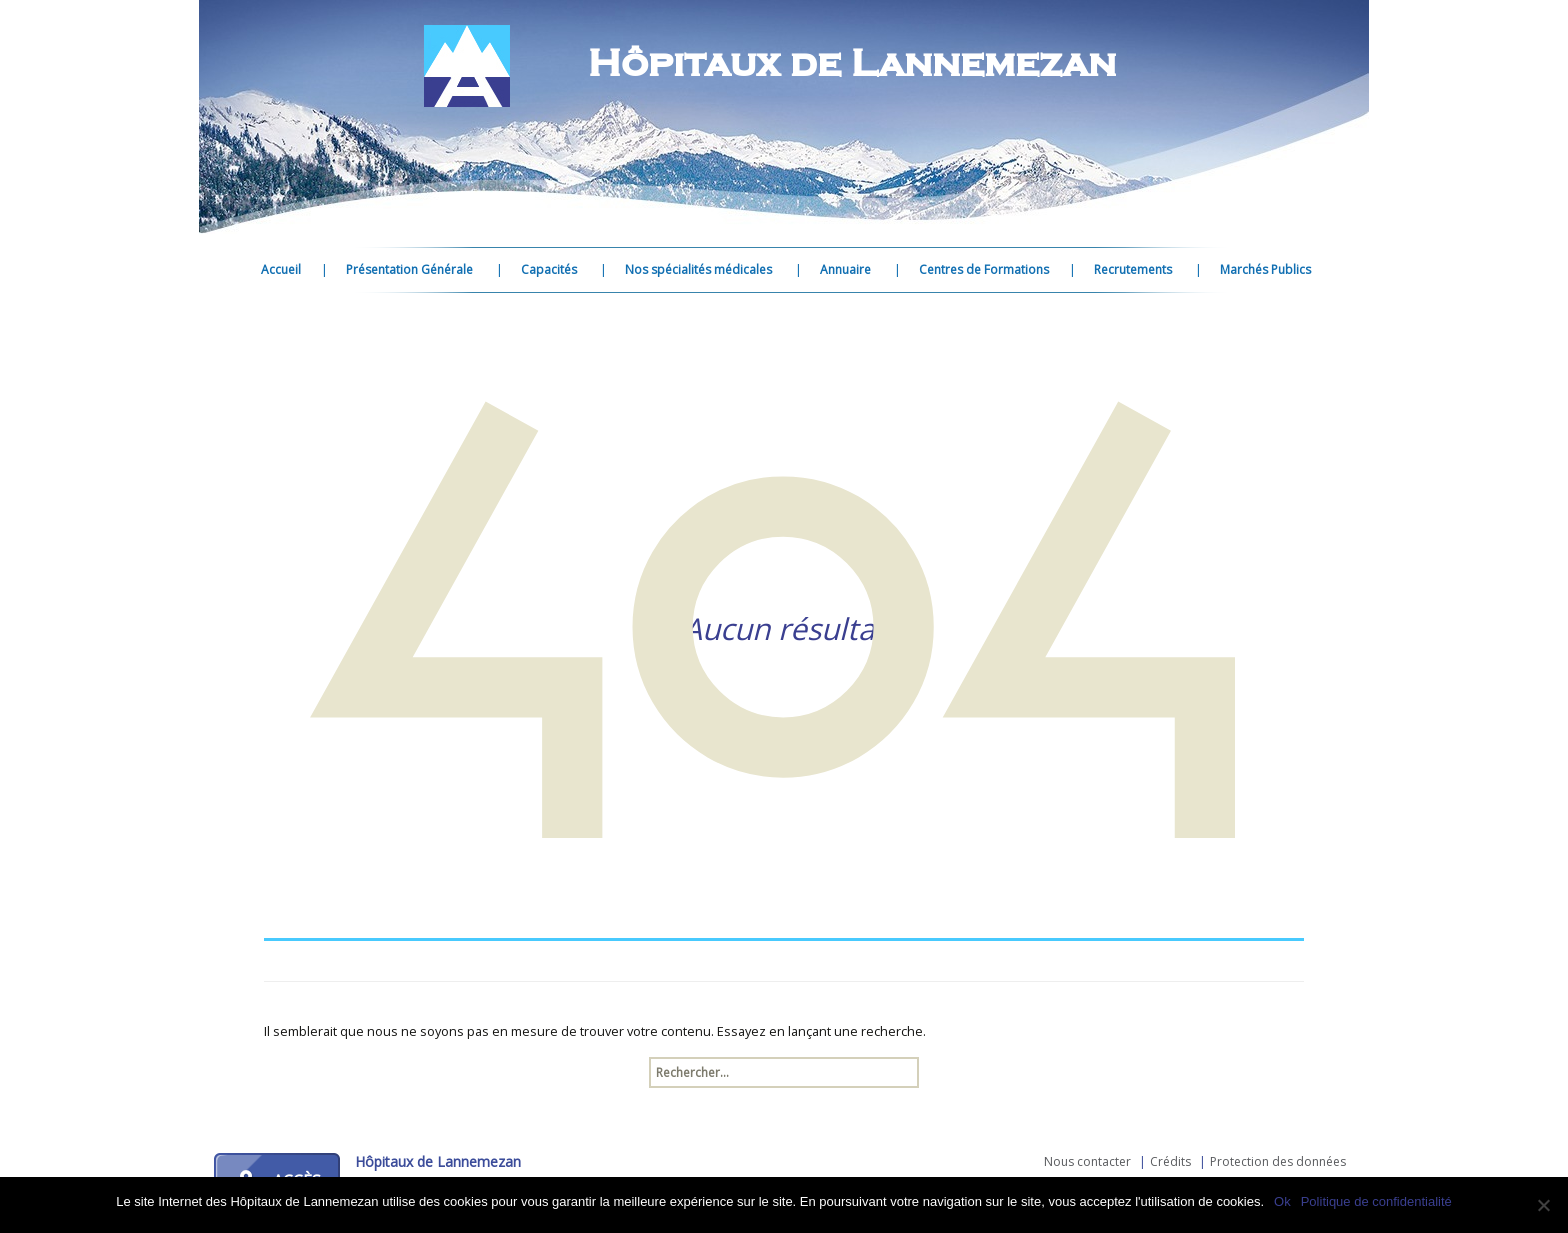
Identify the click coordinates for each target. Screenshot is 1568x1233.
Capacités (549, 269)
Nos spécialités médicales (698, 269)
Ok (1282, 1201)
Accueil (281, 269)
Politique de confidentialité (1376, 1201)
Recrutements (1133, 269)
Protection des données (1278, 1161)
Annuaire (845, 269)
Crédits (1170, 1161)
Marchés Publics (1265, 269)
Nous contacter (1087, 1161)
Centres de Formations (984, 269)
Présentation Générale (409, 269)
